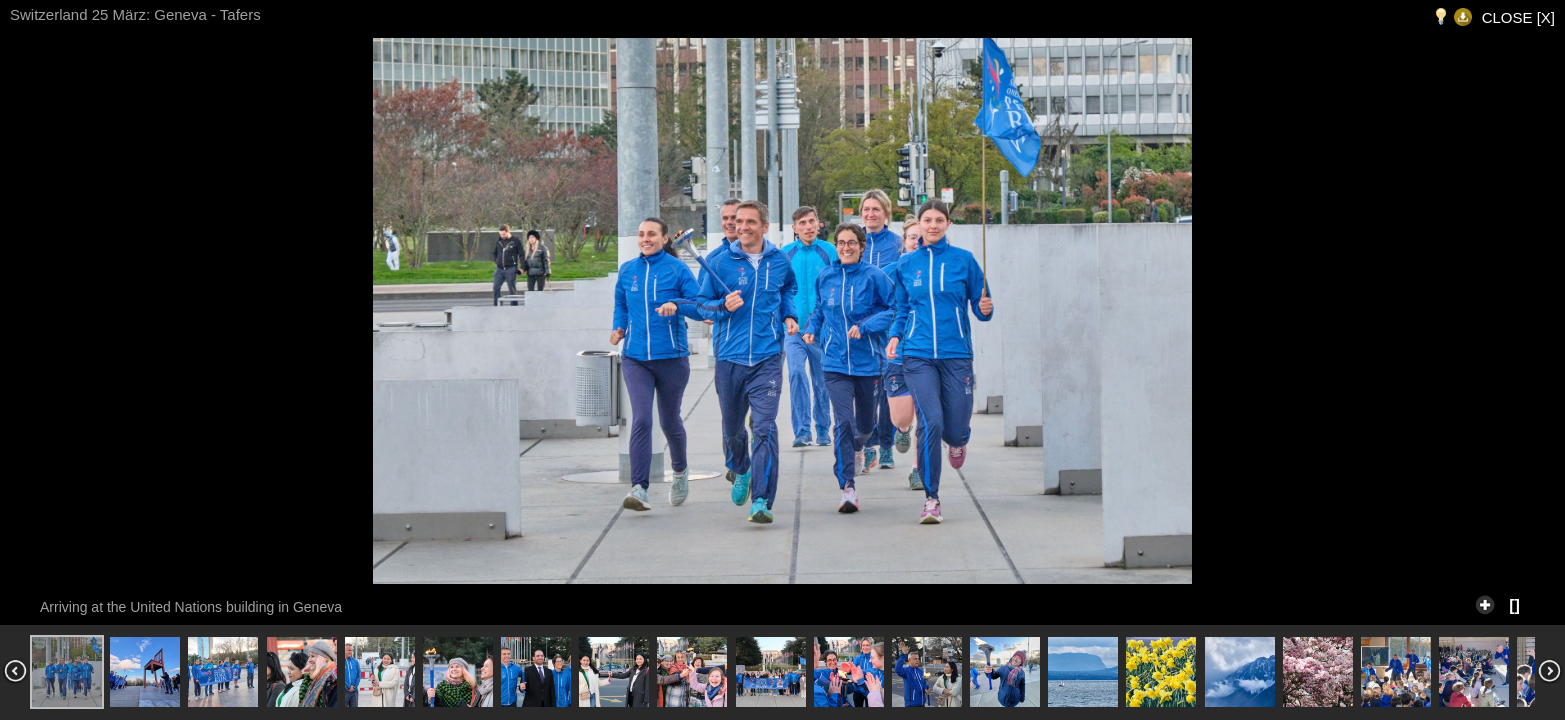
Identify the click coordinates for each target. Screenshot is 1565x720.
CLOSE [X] (1518, 17)
